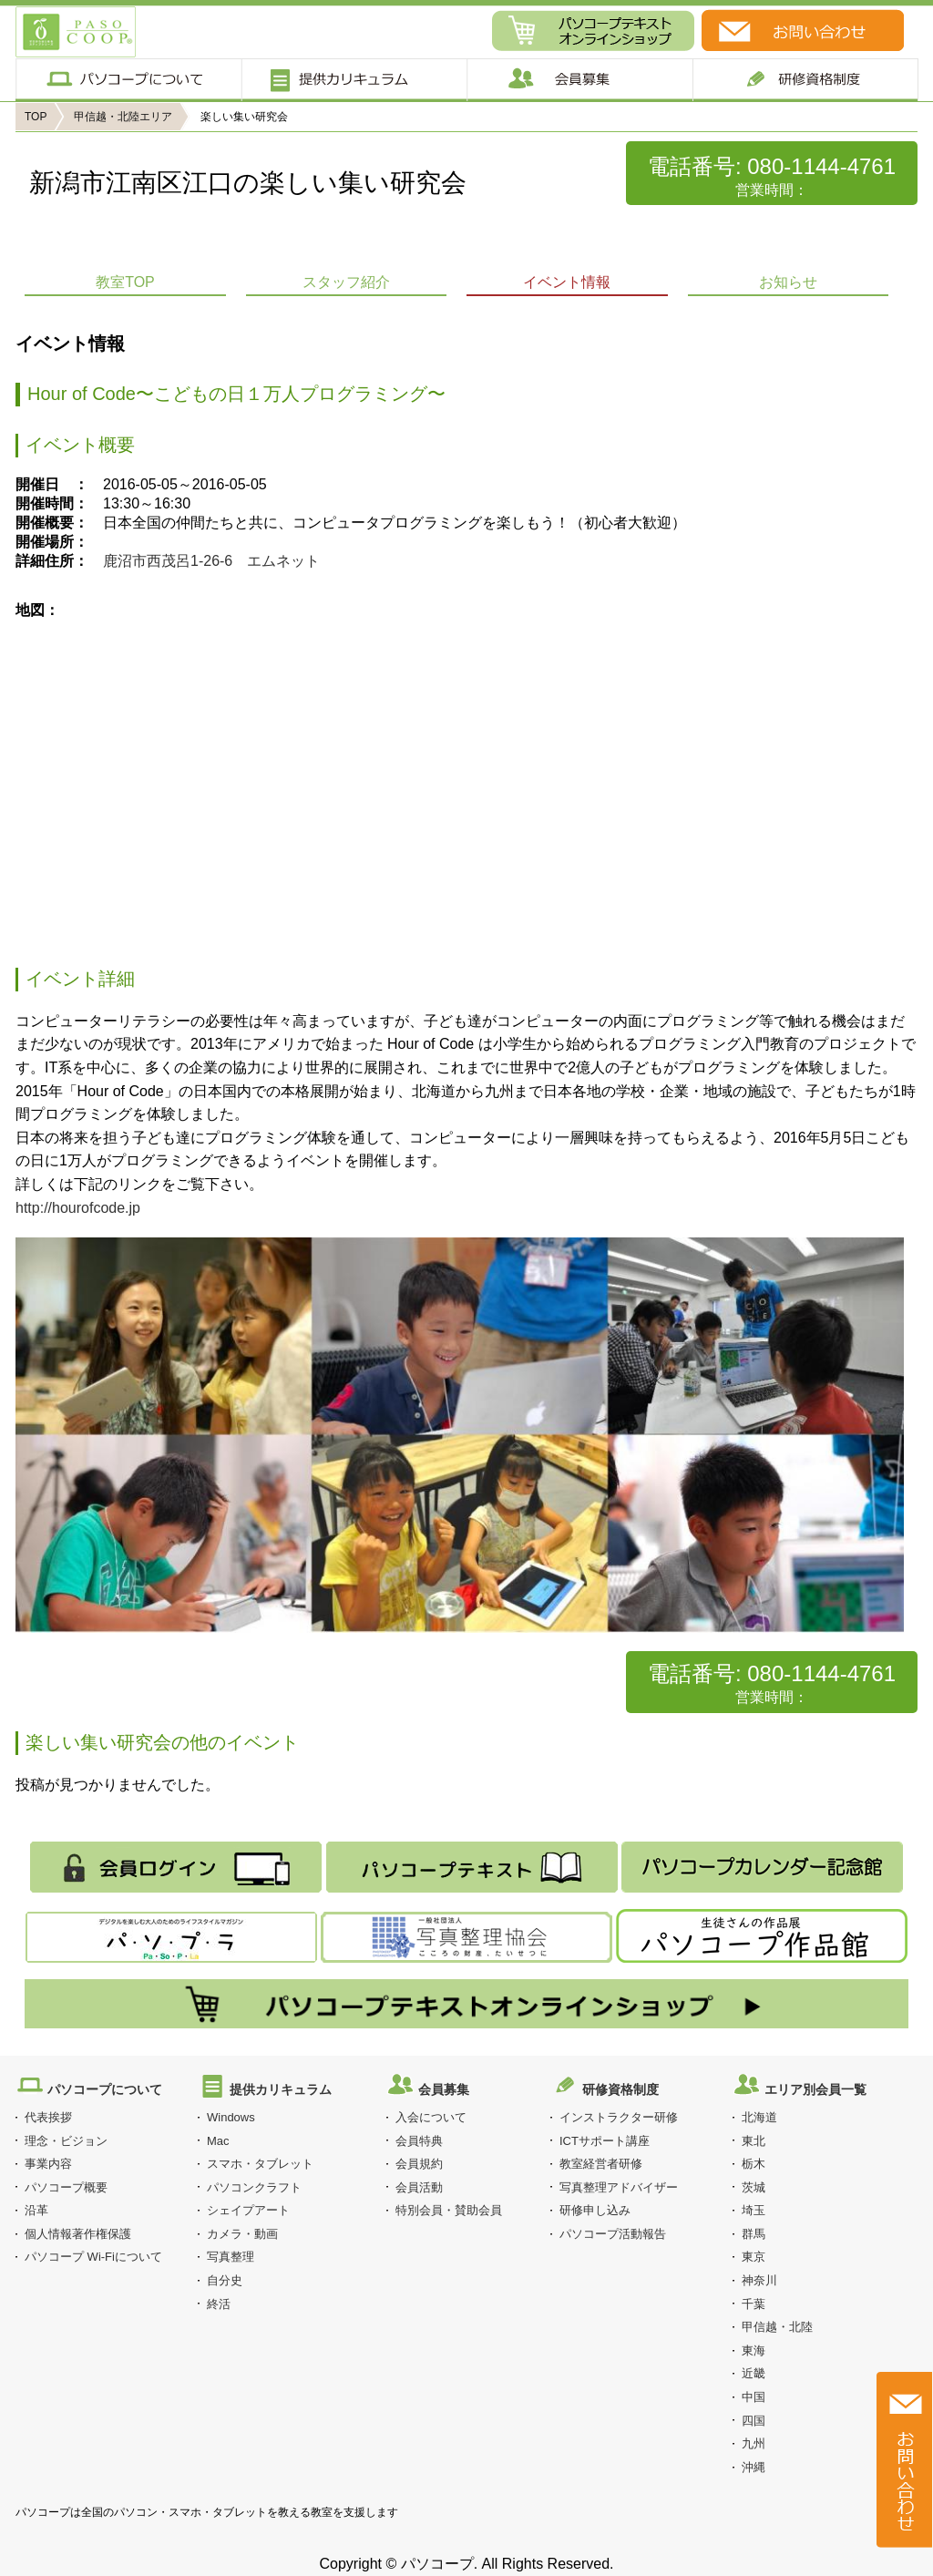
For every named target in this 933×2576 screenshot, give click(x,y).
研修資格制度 (620, 2089)
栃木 (753, 2164)
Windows (231, 2117)
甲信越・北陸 (777, 2327)
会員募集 (579, 79)
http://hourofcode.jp (77, 1208)
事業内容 (48, 2164)
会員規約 (419, 2164)
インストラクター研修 (618, 2117)
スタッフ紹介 (346, 282)
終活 (219, 2304)
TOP (35, 116)
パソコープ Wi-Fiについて (93, 2256)
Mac (218, 2141)
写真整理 (230, 2256)
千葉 (753, 2304)
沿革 (36, 2210)
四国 (753, 2420)
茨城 (753, 2187)
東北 (753, 2141)
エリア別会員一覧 (815, 2089)
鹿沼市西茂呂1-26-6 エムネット (211, 561)
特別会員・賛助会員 (448, 2210)
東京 (753, 2256)
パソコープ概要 (66, 2187)
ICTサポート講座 (604, 2141)
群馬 (753, 2234)
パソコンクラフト (254, 2187)
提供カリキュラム (353, 79)
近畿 (753, 2373)
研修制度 (805, 79)
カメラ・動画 (242, 2234)
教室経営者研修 (600, 2164)
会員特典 (419, 2141)
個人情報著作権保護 (78, 2234)
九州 (753, 2443)
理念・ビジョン (66, 2141)
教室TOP (125, 282)
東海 (753, 2350)
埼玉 (753, 2210)
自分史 (224, 2280)
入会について (430, 2117)
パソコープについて (128, 79)
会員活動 (419, 2187)
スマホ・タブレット (260, 2164)
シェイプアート (248, 2210)
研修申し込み (595, 2210)
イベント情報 (566, 282)
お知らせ (788, 282)
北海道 (759, 2117)
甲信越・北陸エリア (123, 116)
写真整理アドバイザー (618, 2187)
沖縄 (753, 2467)
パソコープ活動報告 (612, 2234)
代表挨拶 (48, 2117)
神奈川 (759, 2280)
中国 (753, 2397)
